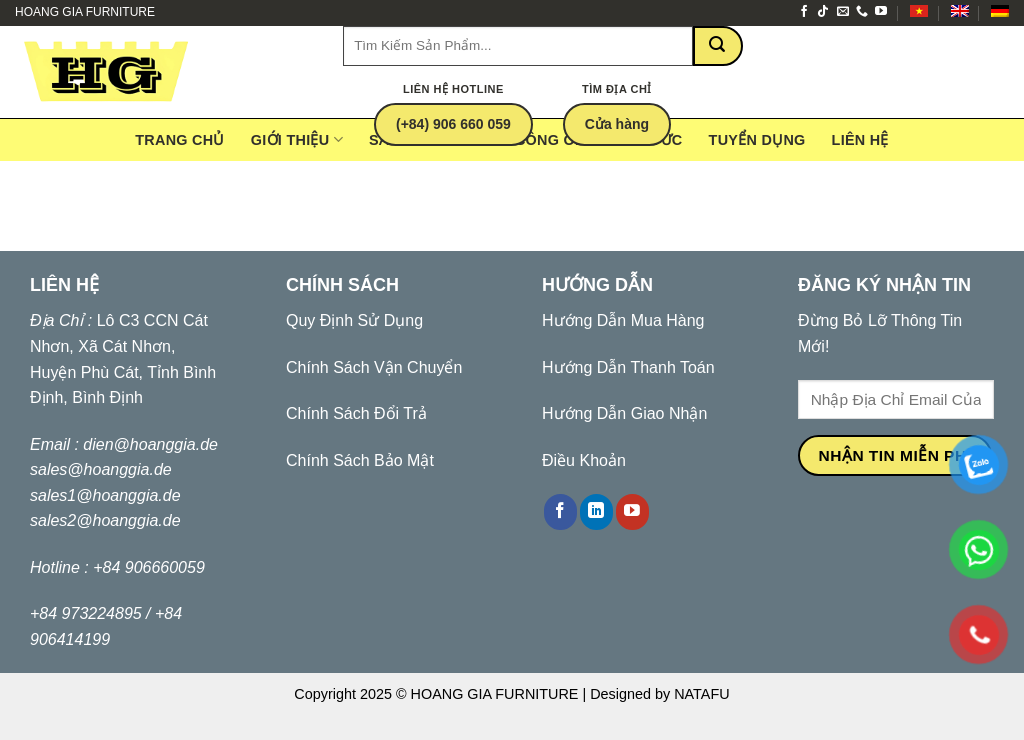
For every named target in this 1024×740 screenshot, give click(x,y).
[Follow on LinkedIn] (596, 512)
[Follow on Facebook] (804, 12)
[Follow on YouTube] (881, 12)
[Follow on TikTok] (823, 12)
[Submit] (718, 46)
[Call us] (862, 12)
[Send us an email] (843, 12)
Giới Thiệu (297, 139)
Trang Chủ (180, 140)
